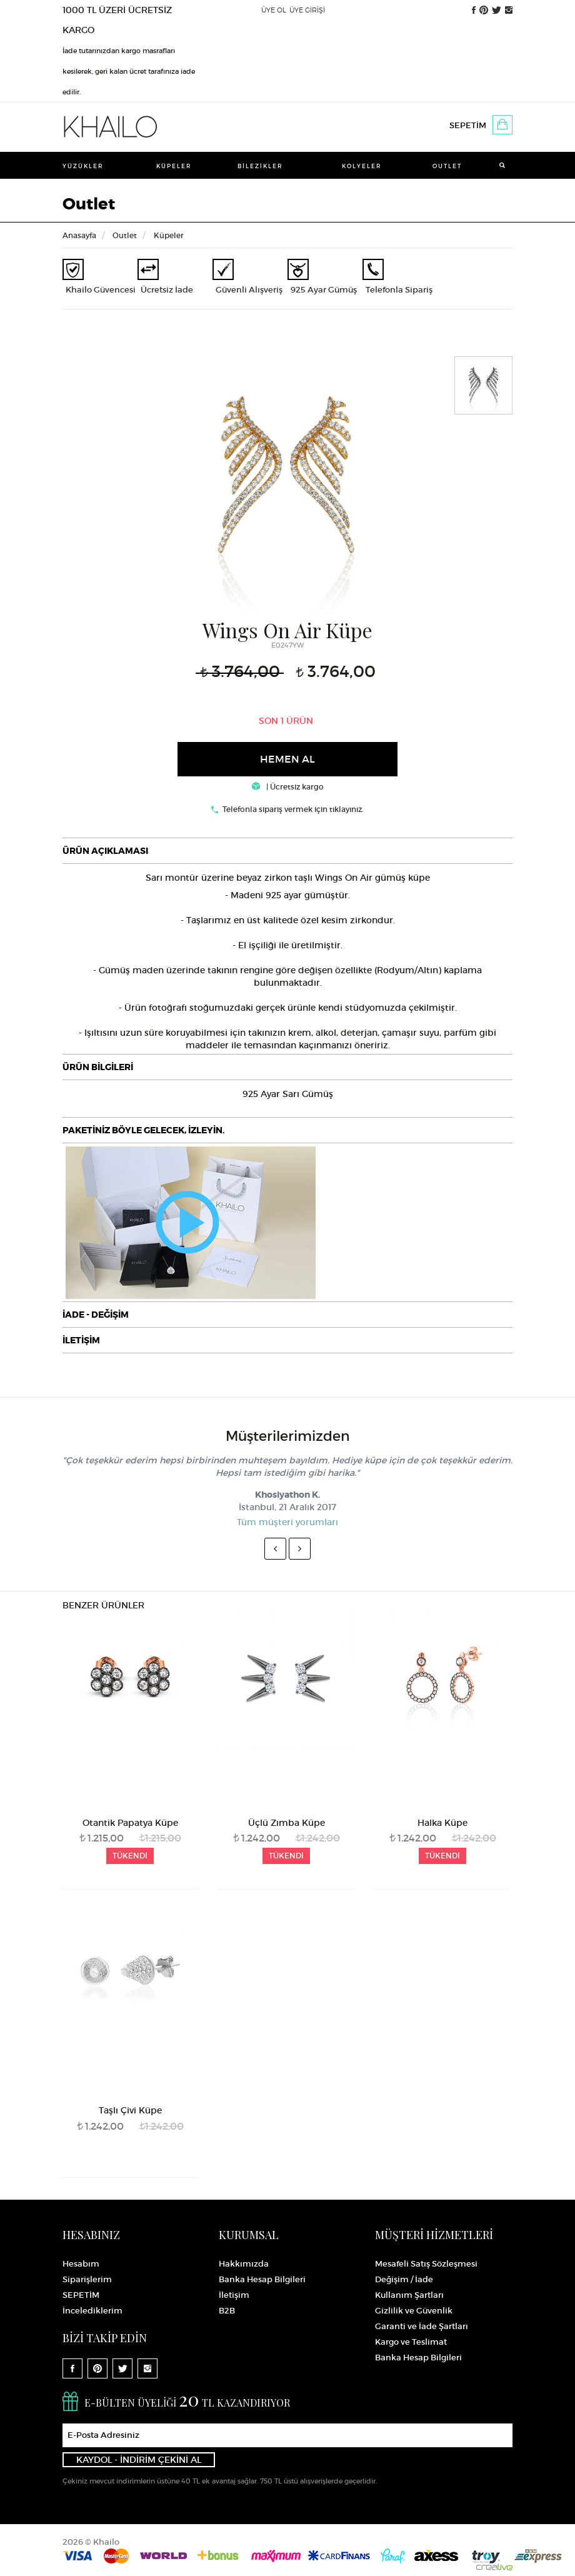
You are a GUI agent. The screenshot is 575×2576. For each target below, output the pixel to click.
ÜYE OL (273, 10)
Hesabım (80, 2263)
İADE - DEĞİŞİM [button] (95, 1314)
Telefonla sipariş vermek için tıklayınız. (293, 809)
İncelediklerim (92, 2310)
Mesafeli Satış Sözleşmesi (426, 2263)
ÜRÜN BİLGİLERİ (97, 1067)
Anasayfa (79, 235)
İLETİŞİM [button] (81, 1340)
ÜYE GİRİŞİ (307, 10)
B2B (227, 2310)
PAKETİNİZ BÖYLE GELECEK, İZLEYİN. (143, 1130)
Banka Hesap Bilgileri (262, 2279)
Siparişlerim (87, 2279)
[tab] (287, 851)
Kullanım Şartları (409, 2295)
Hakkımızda (244, 2263)
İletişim (234, 2295)
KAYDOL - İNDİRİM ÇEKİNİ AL (138, 2459)
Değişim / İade (404, 2279)
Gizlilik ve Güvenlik (413, 2310)
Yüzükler (83, 166)
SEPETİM (467, 125)
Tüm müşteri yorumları (287, 1522)
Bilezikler (260, 166)
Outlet (447, 166)
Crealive (494, 2566)
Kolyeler (362, 166)
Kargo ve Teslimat (411, 2342)
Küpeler (174, 166)
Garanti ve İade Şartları (421, 2326)
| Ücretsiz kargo (288, 786)
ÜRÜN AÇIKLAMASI (105, 850)
